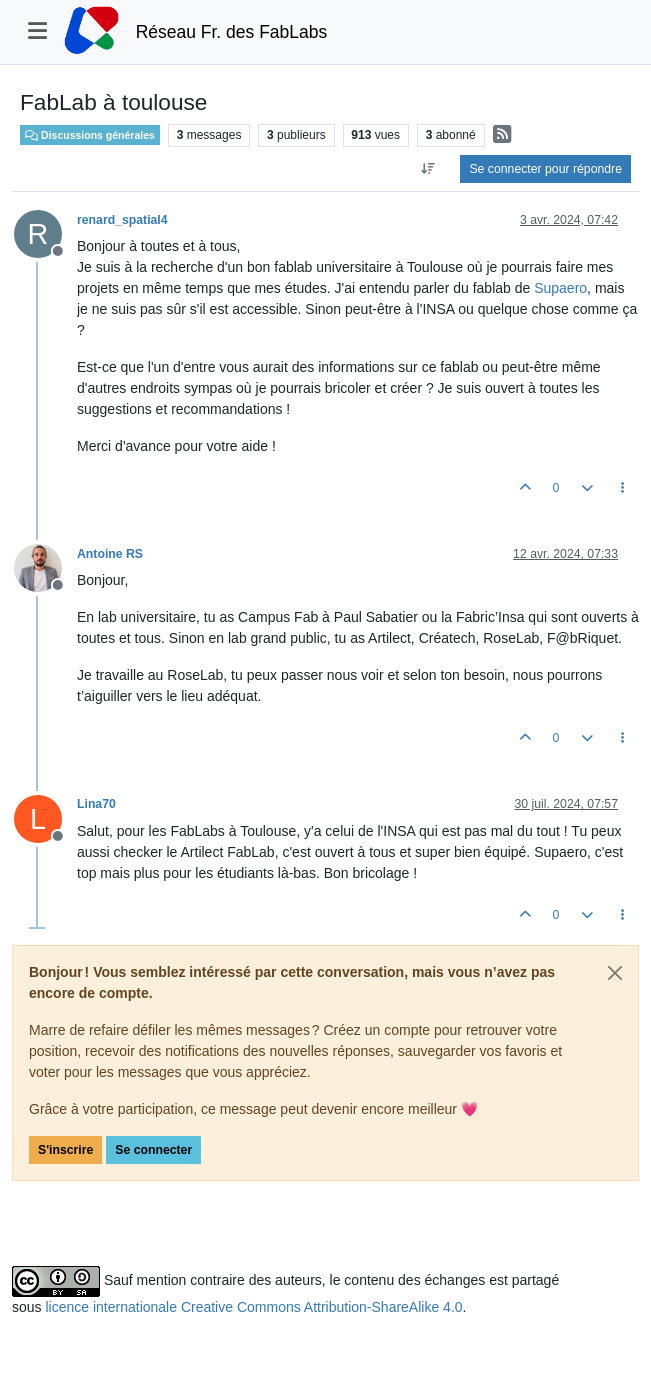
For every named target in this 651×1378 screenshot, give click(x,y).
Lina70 (96, 804)
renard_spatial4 (122, 220)
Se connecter (153, 1150)
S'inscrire (65, 1150)
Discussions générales (90, 135)
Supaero (560, 288)
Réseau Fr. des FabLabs (232, 32)
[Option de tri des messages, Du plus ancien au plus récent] (427, 169)
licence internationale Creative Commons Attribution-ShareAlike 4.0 (253, 1307)
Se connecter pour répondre (545, 169)
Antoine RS (110, 554)
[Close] (615, 973)
